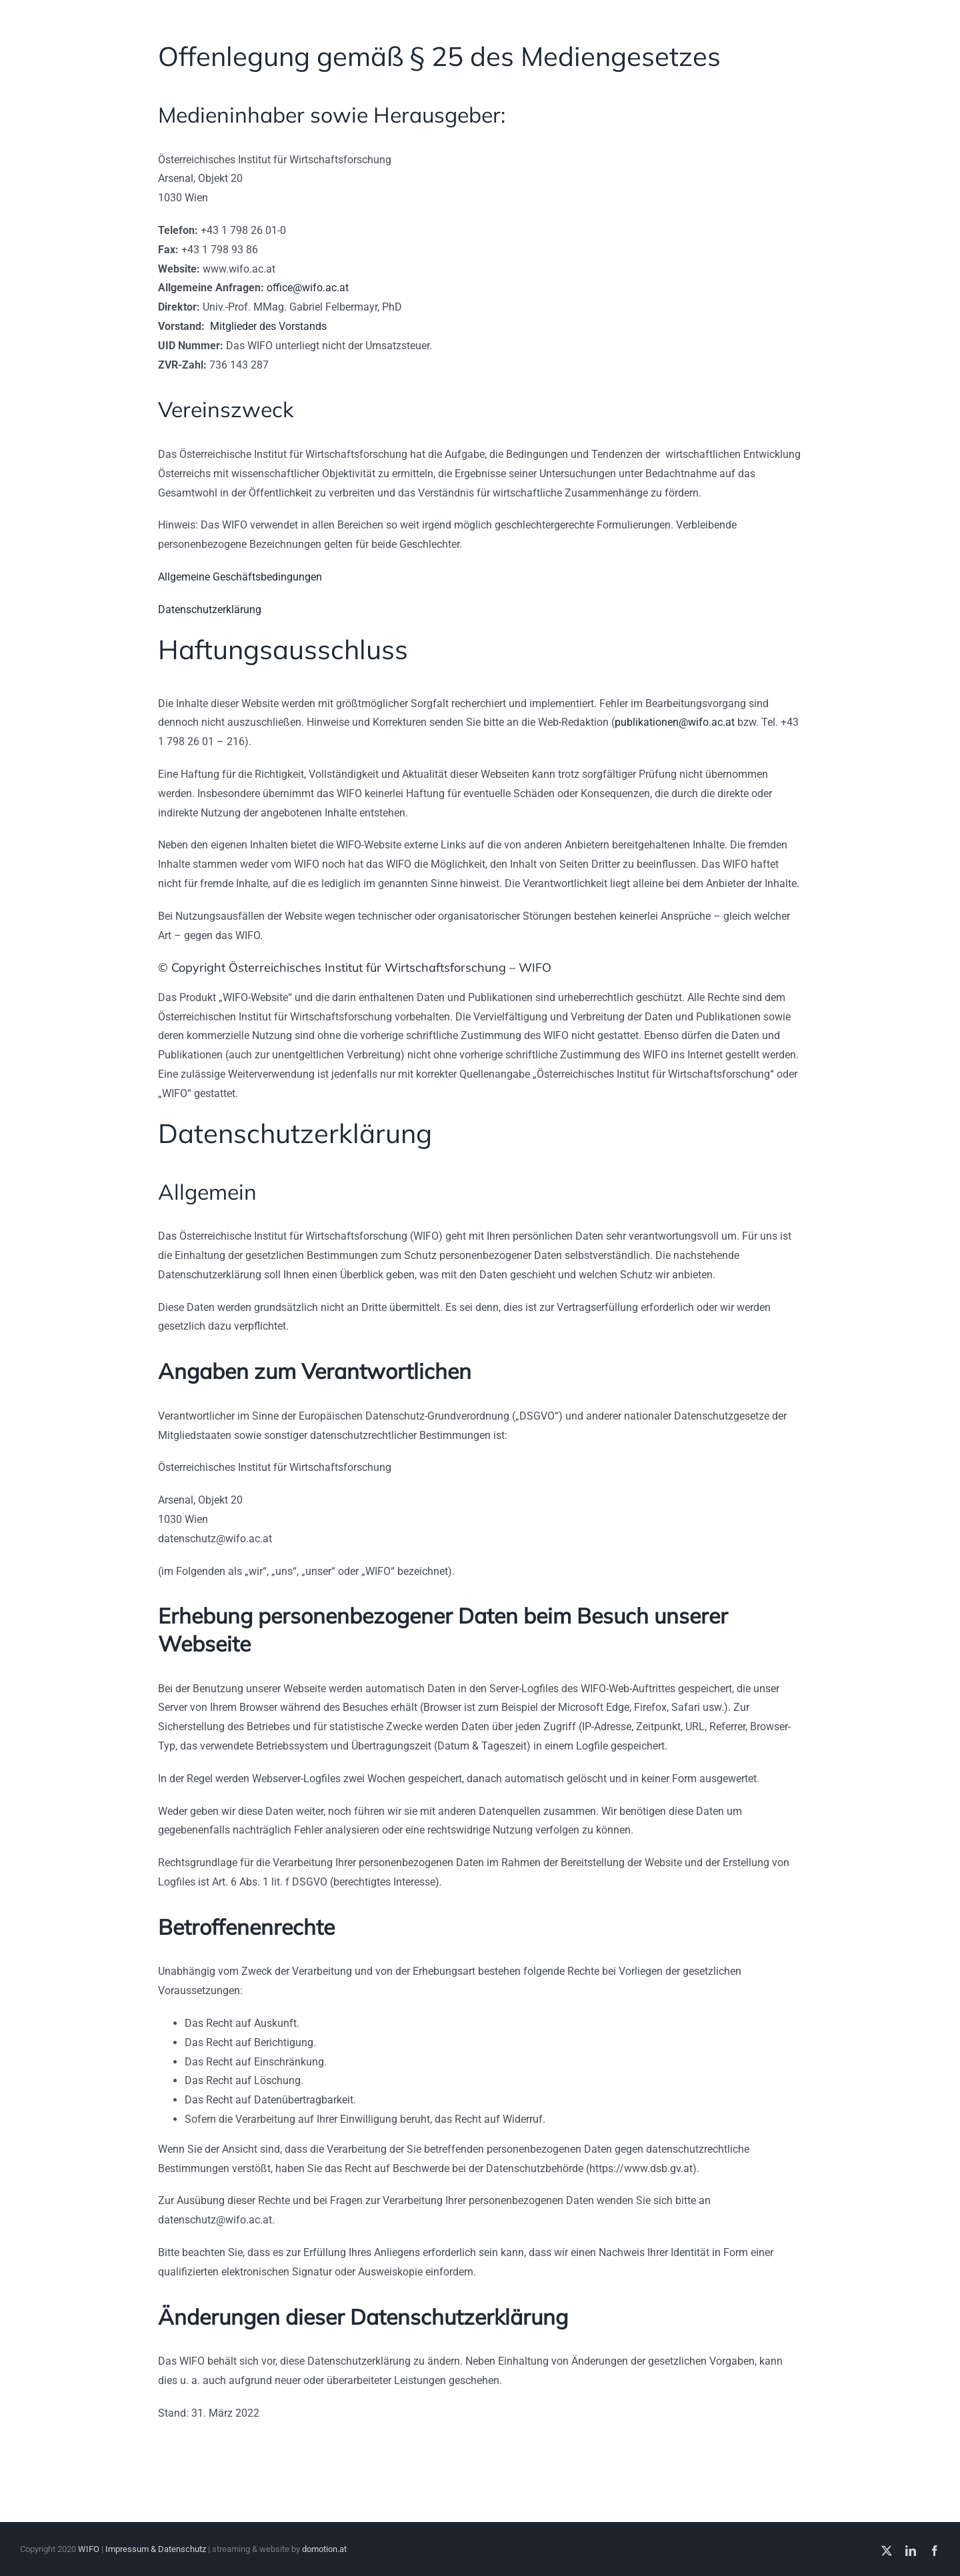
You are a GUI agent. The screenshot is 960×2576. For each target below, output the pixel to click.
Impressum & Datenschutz (155, 2549)
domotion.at (324, 2549)
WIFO (88, 2549)
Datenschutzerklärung (209, 609)
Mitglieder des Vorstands (268, 326)
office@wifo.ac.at (308, 287)
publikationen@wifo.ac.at (675, 722)
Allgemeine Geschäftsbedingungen (240, 577)
